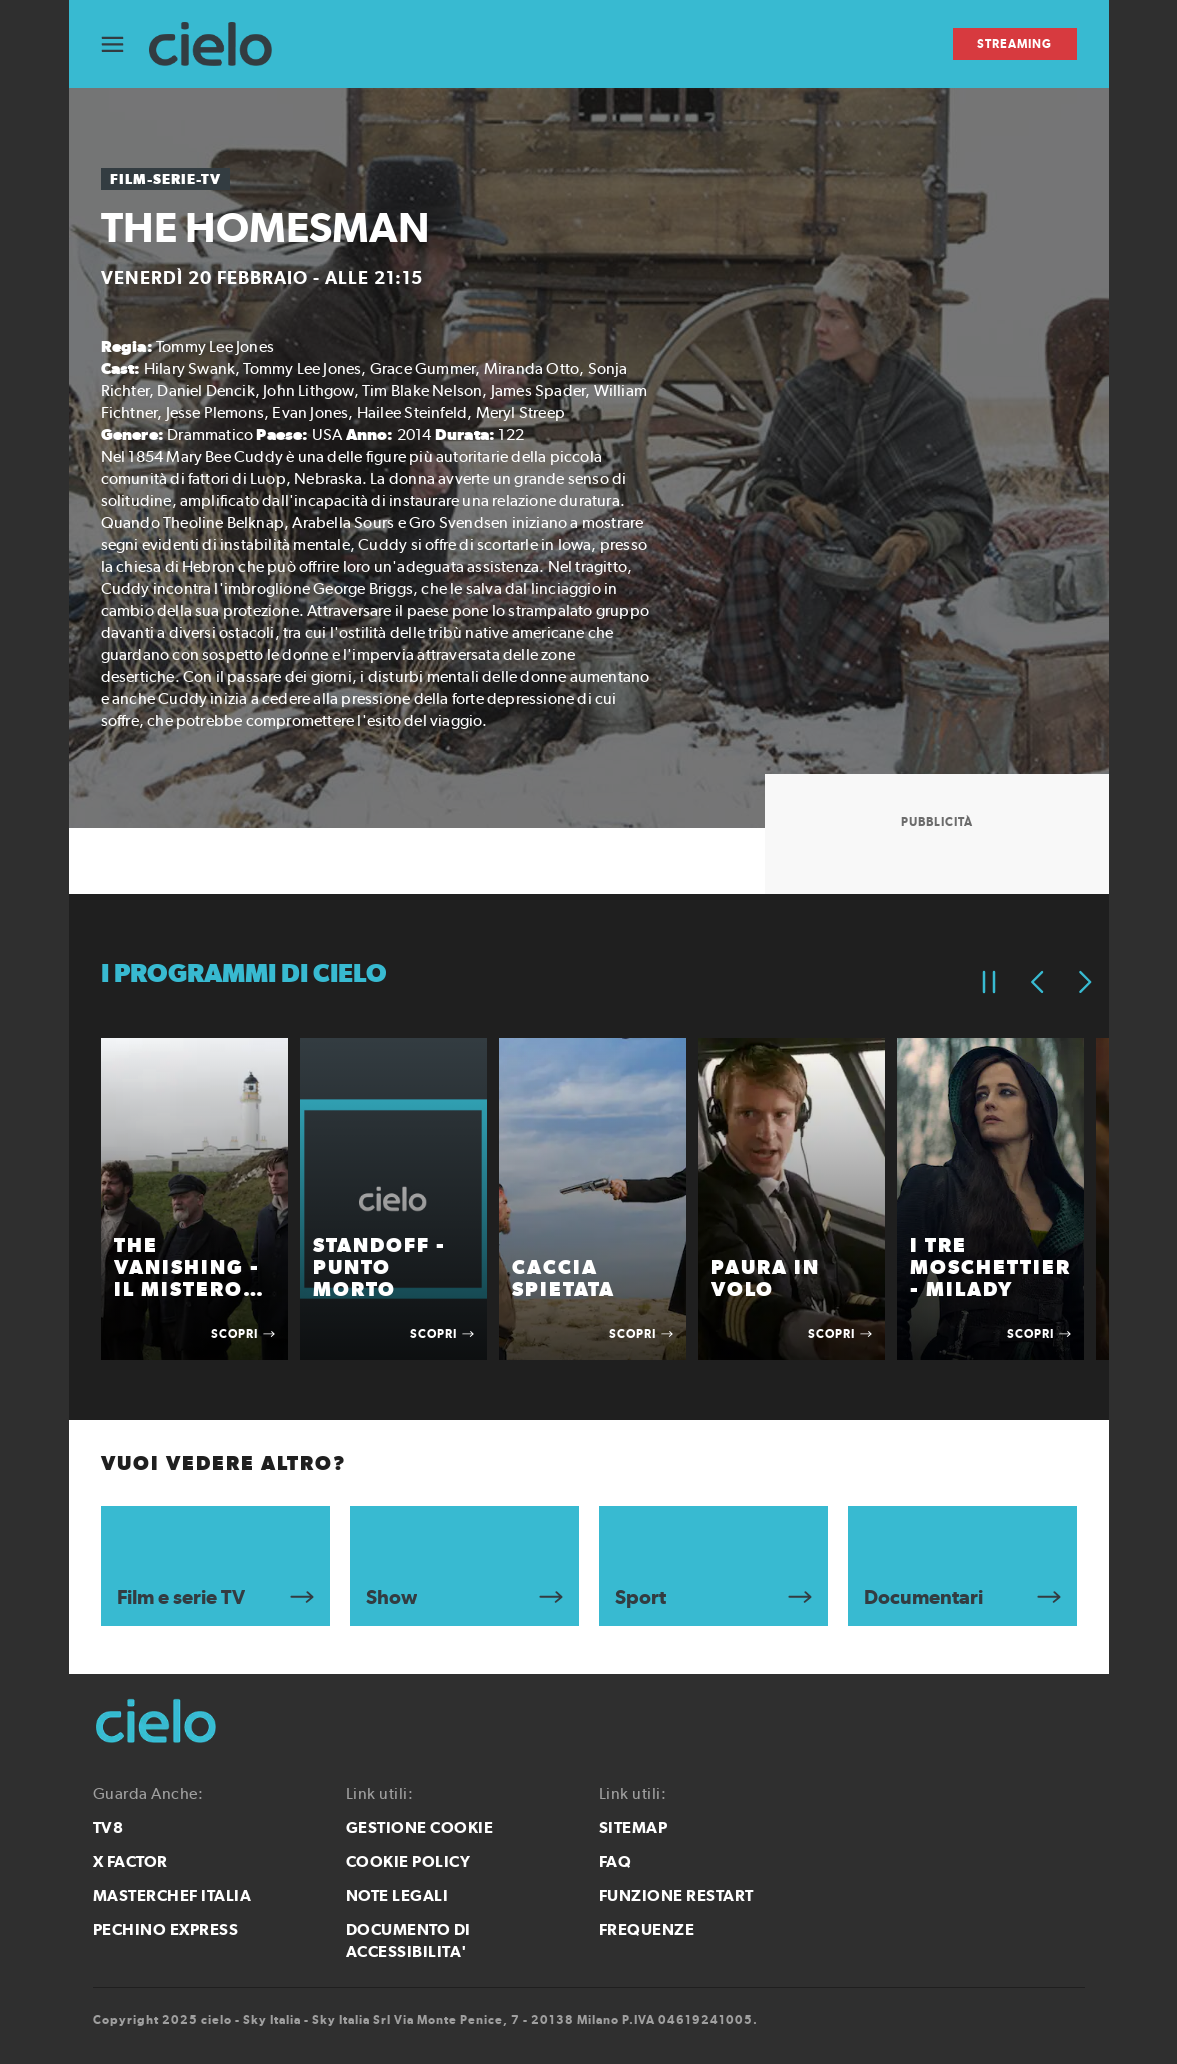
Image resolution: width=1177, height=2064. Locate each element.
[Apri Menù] (125, 44)
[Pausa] (989, 982)
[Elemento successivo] (1085, 982)
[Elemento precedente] (1037, 982)
